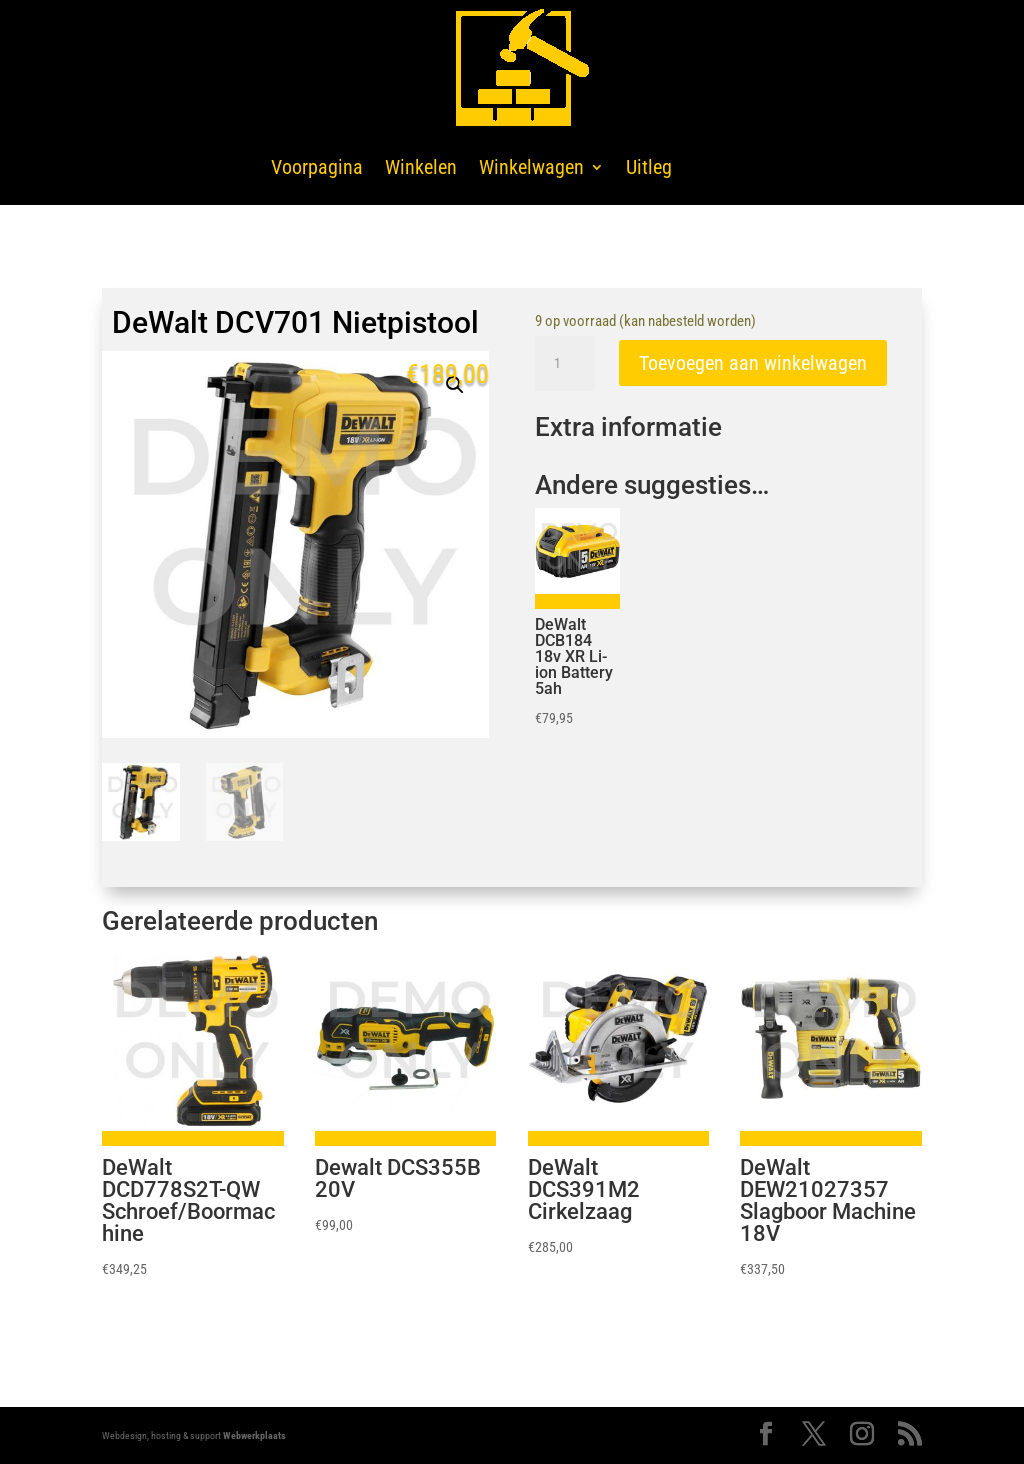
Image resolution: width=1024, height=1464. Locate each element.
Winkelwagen (531, 167)
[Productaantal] (565, 364)
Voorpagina (317, 167)
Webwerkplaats (254, 1435)
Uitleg (649, 167)
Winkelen (421, 167)
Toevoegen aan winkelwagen (753, 363)
